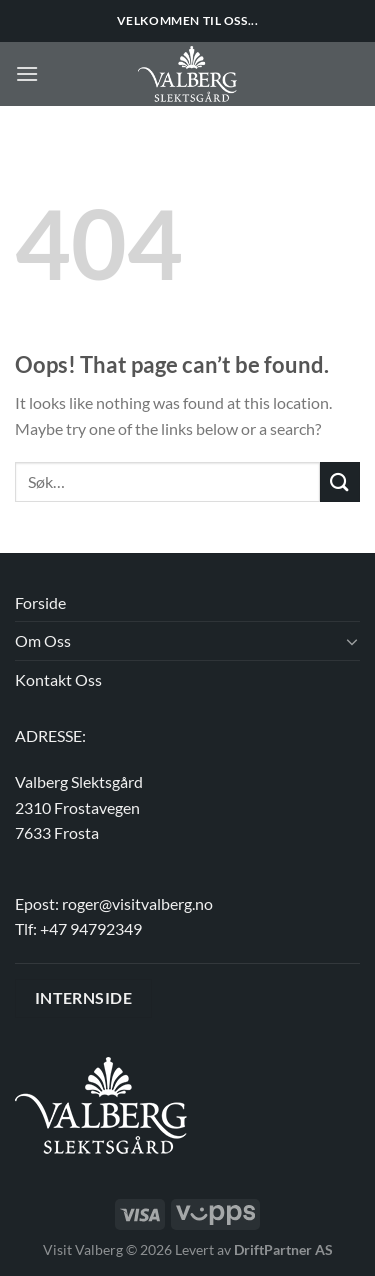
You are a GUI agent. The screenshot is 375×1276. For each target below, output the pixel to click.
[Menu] (27, 73)
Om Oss (43, 640)
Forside (40, 602)
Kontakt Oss (58, 679)
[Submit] (340, 481)
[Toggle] (352, 641)
